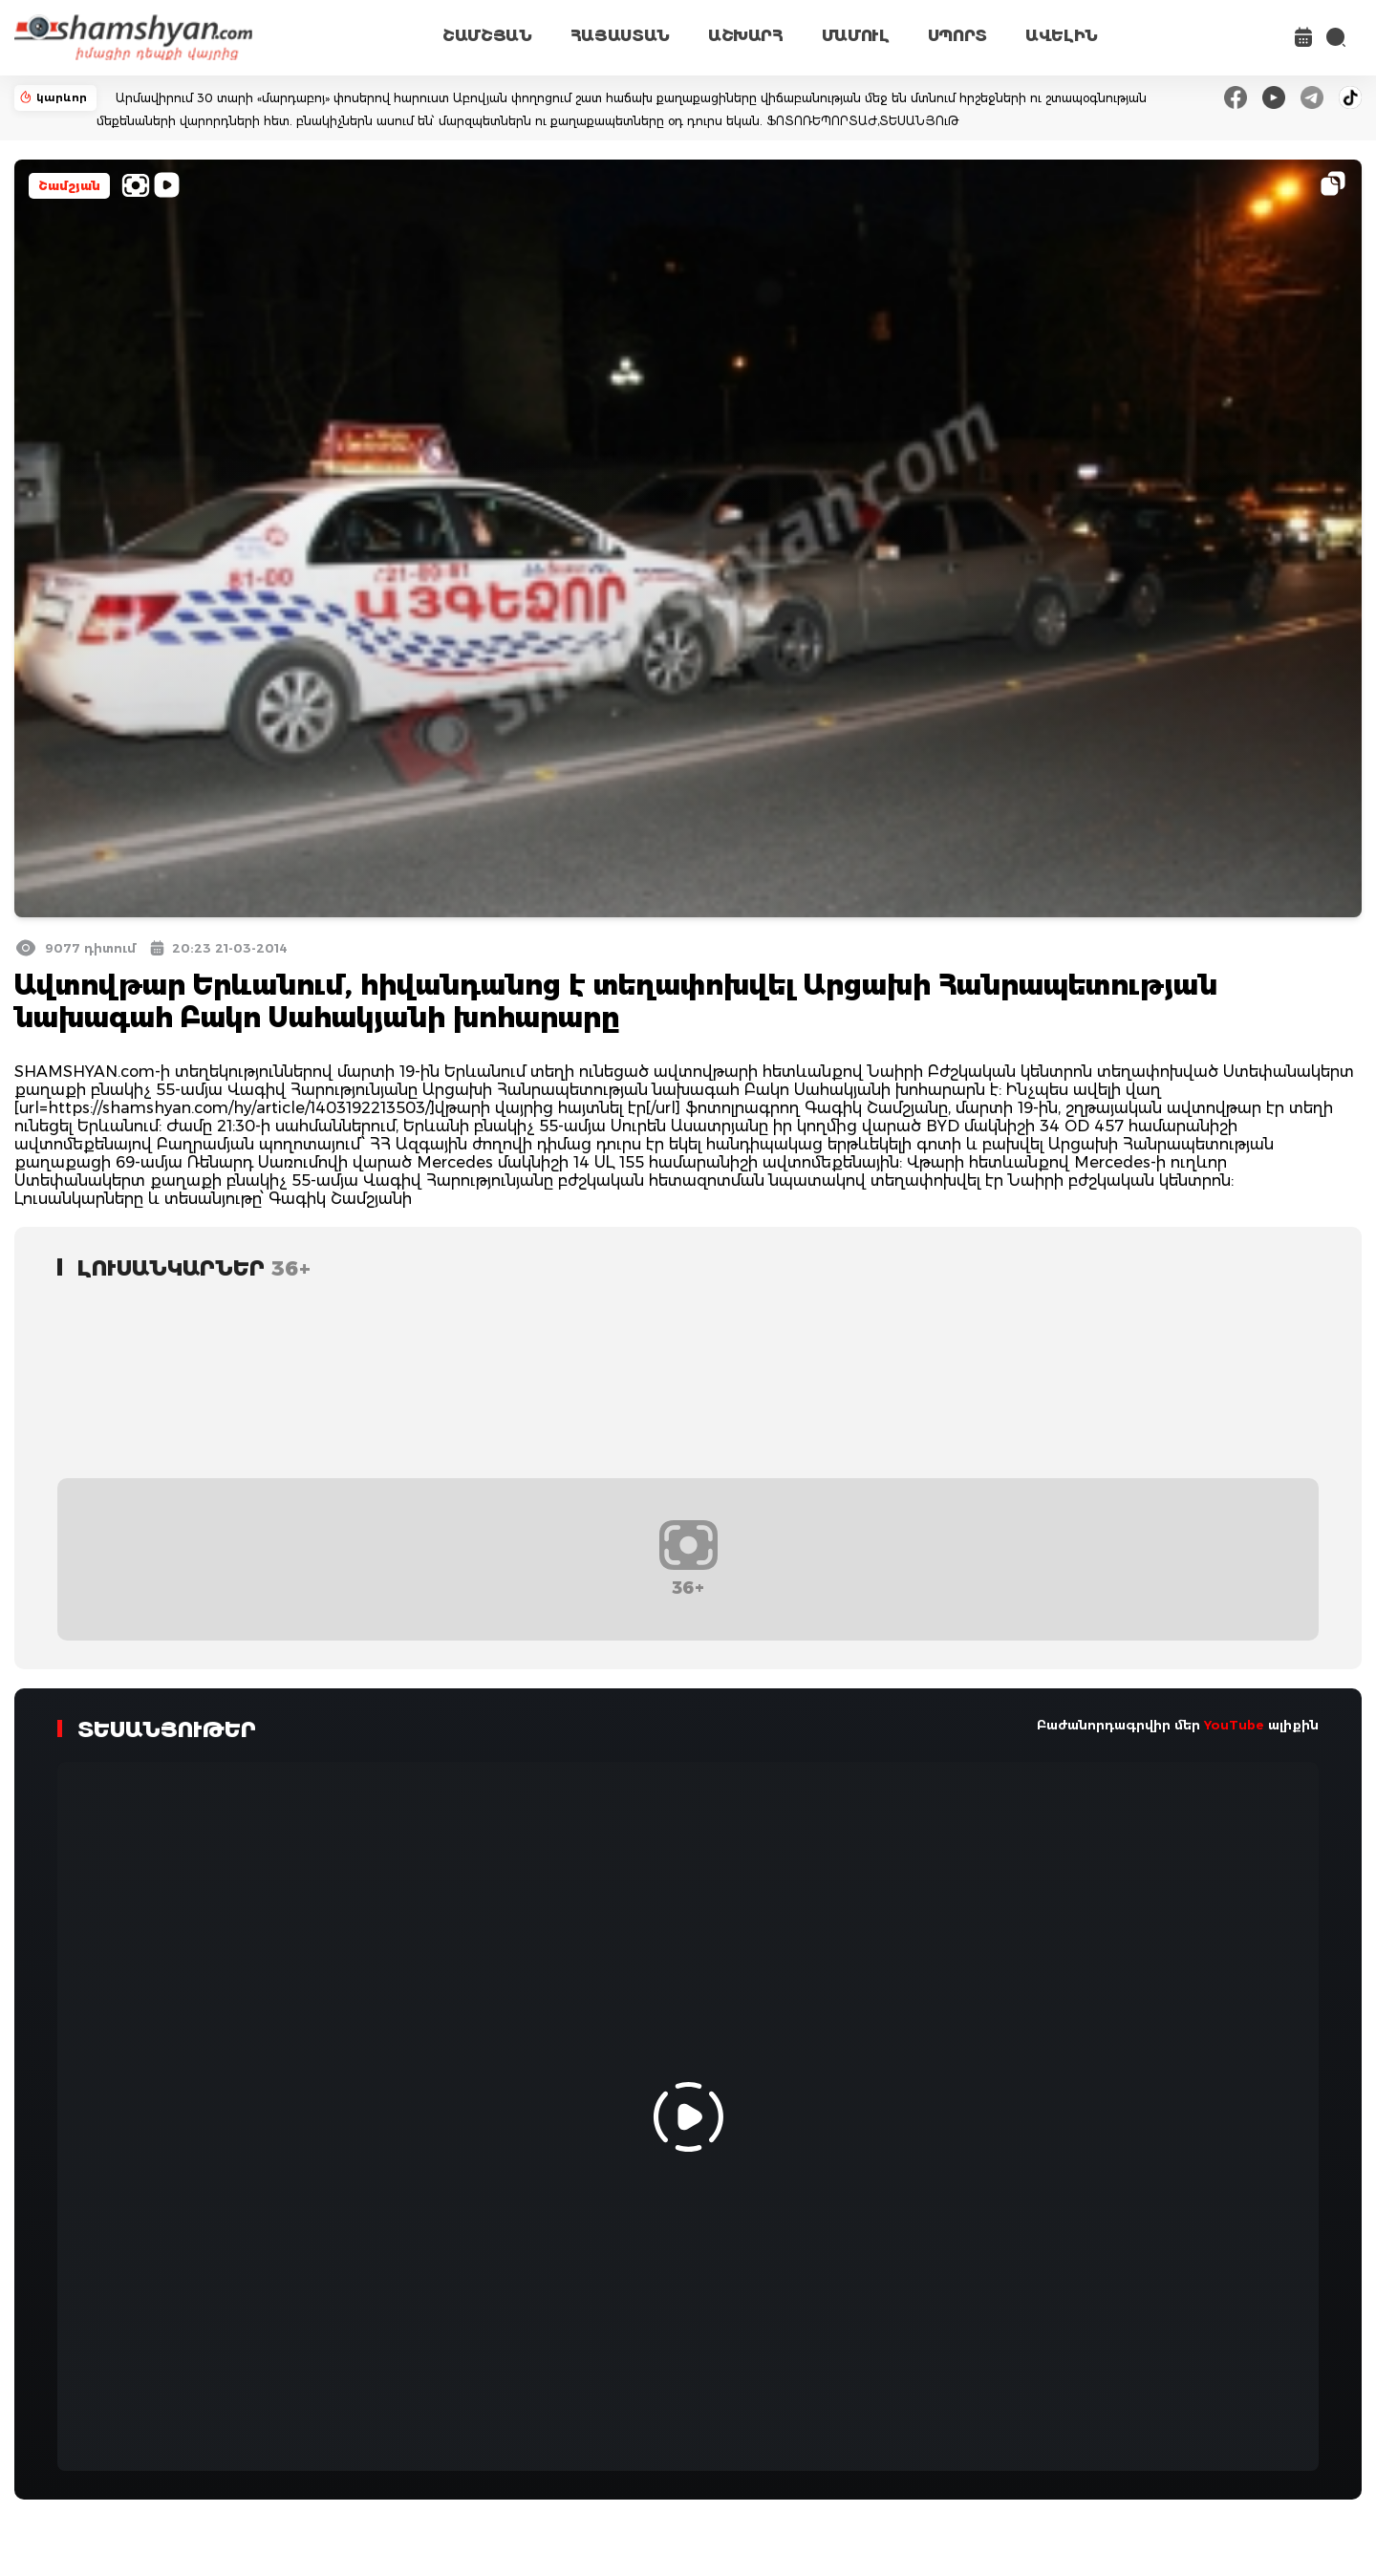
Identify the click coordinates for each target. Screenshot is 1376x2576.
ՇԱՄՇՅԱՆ (487, 36)
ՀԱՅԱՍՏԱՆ (620, 36)
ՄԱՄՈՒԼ (856, 36)
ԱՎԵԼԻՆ (1061, 36)
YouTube (1234, 1724)
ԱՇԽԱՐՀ (746, 36)
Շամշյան (69, 186)
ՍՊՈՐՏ (957, 36)
